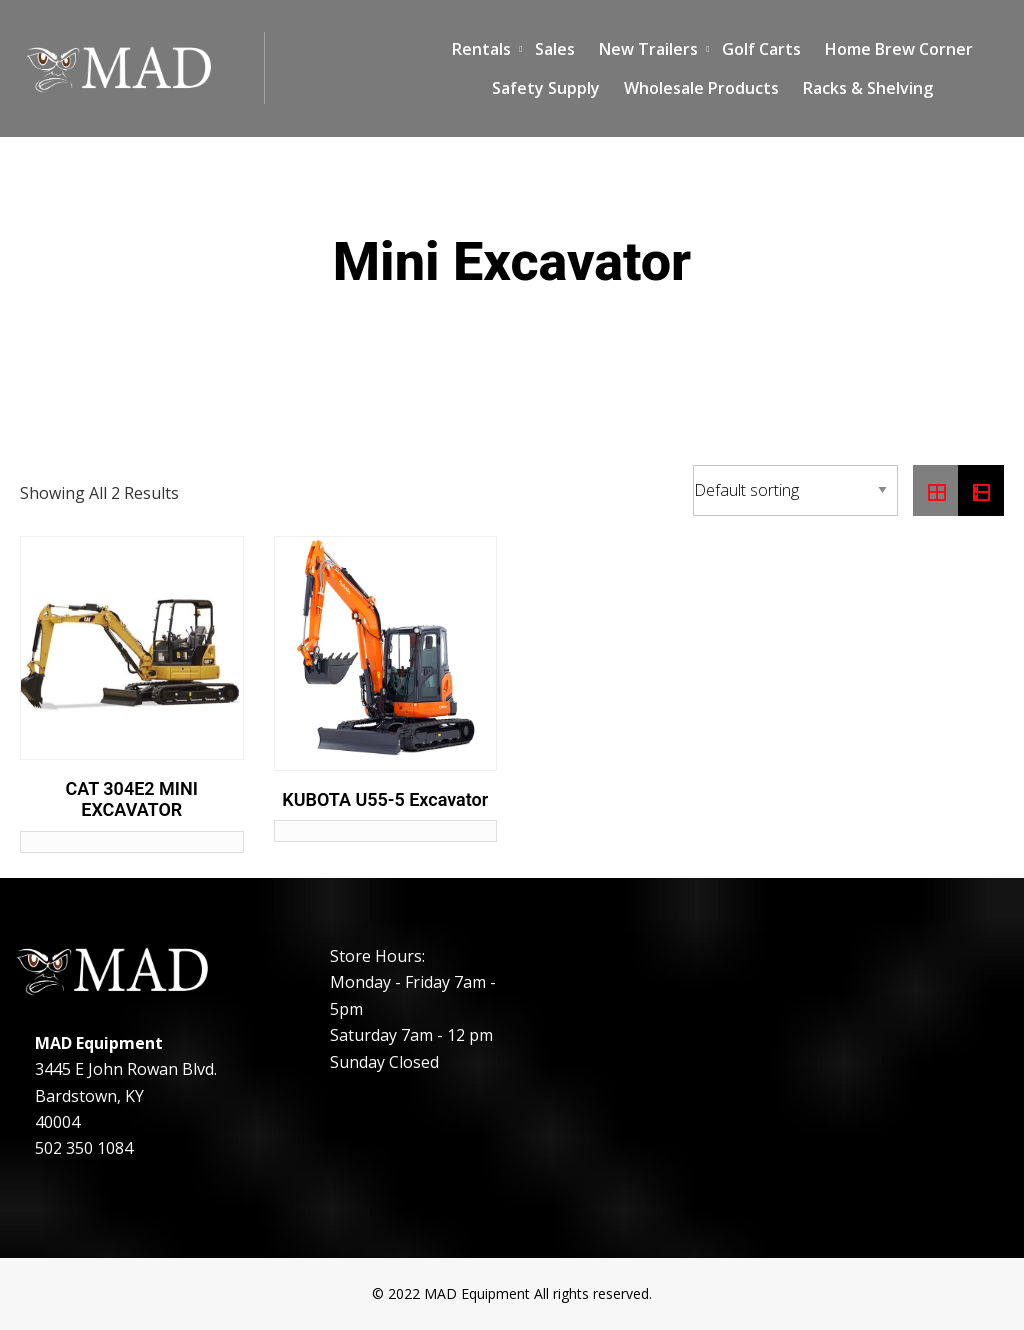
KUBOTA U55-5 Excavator (385, 799)
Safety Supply (546, 88)
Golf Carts (761, 49)
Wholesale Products (701, 88)
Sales (555, 49)
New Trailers (648, 49)
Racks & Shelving (868, 88)
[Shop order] (795, 490)
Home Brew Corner (899, 49)
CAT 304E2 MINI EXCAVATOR (132, 799)
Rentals (481, 49)
